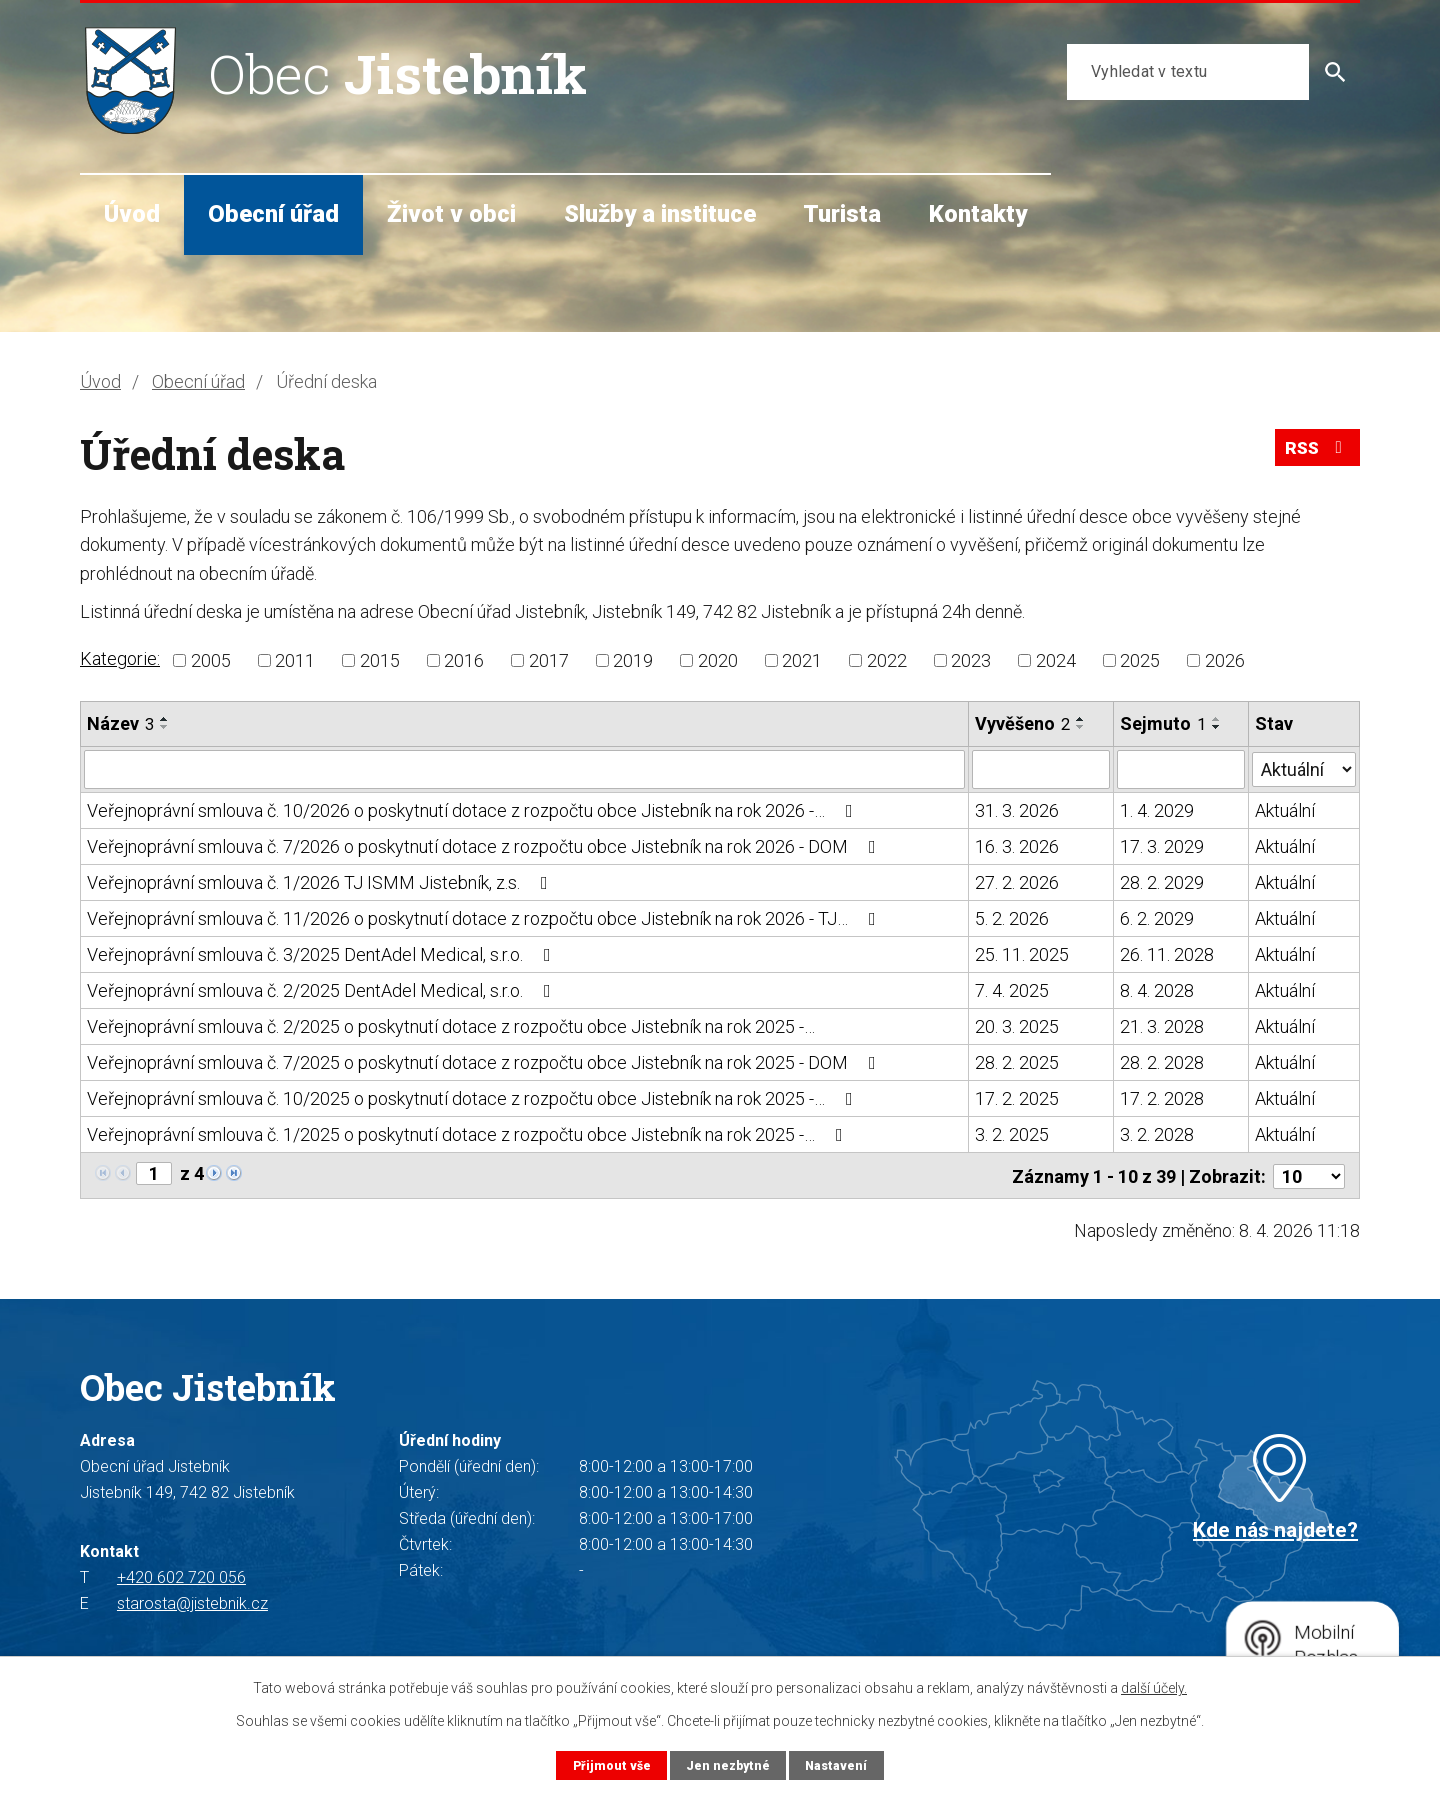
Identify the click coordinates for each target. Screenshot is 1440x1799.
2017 (549, 660)
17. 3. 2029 (1162, 845)
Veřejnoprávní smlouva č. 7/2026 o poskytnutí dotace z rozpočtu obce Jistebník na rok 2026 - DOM (485, 845)
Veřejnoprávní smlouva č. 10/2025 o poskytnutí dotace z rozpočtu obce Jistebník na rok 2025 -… (474, 1097)
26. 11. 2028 (1167, 953)
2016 (464, 660)
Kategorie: (120, 658)
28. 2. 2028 (1162, 1061)
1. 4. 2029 (1157, 809)
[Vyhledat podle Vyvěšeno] (1041, 769)
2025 (1140, 660)
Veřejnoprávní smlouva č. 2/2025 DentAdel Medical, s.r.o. (323, 989)
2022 (887, 660)
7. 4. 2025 (1012, 989)
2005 (211, 660)
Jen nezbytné (727, 1764)
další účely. (1154, 1688)
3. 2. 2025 (1012, 1133)
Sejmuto (1163, 723)
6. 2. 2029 (1157, 917)
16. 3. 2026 (1017, 845)
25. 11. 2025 (1022, 953)
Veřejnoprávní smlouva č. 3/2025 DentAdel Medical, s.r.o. (323, 953)
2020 (718, 660)
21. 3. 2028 (1162, 1025)
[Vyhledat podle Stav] (1304, 767)
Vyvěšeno (1022, 723)
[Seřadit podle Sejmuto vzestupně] (1217, 719)
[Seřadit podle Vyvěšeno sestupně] (1081, 727)
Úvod (132, 214)
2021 (802, 660)
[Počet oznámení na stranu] (1309, 1173)
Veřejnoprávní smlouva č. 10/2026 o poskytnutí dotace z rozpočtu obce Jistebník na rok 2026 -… (474, 809)
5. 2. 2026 (1012, 917)
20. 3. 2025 (1017, 1025)
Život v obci (451, 214)
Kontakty (978, 214)
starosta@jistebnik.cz (192, 1601)
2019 (633, 660)
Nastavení (838, 1764)
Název (120, 723)
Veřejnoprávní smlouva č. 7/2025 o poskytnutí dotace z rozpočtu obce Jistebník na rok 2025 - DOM (485, 1061)
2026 (1225, 660)
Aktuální (1285, 809)
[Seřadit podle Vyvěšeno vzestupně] (1081, 719)
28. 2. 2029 (1162, 881)
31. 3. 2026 (1017, 809)
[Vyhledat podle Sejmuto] (1181, 769)
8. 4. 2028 (1157, 989)
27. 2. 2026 (1017, 881)
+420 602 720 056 (181, 1575)
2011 (295, 660)
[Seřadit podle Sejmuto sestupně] (1217, 727)
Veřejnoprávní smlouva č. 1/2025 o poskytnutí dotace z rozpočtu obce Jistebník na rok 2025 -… (469, 1133)
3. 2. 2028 (1157, 1133)
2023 (971, 660)
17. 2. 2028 (1162, 1097)
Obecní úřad (273, 214)
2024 (1056, 660)
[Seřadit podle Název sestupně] (165, 727)
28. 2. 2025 (1017, 1061)
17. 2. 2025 (1017, 1097)
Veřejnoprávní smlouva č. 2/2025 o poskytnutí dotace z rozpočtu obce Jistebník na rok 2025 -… (451, 1025)
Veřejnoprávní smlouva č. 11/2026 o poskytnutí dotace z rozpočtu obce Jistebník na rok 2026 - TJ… (485, 917)
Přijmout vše (609, 1764)
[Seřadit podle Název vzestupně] (165, 719)
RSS (1316, 451)
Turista (842, 214)
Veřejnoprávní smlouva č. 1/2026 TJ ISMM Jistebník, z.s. (321, 881)
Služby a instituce (660, 214)
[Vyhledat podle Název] (524, 769)
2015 (380, 660)
